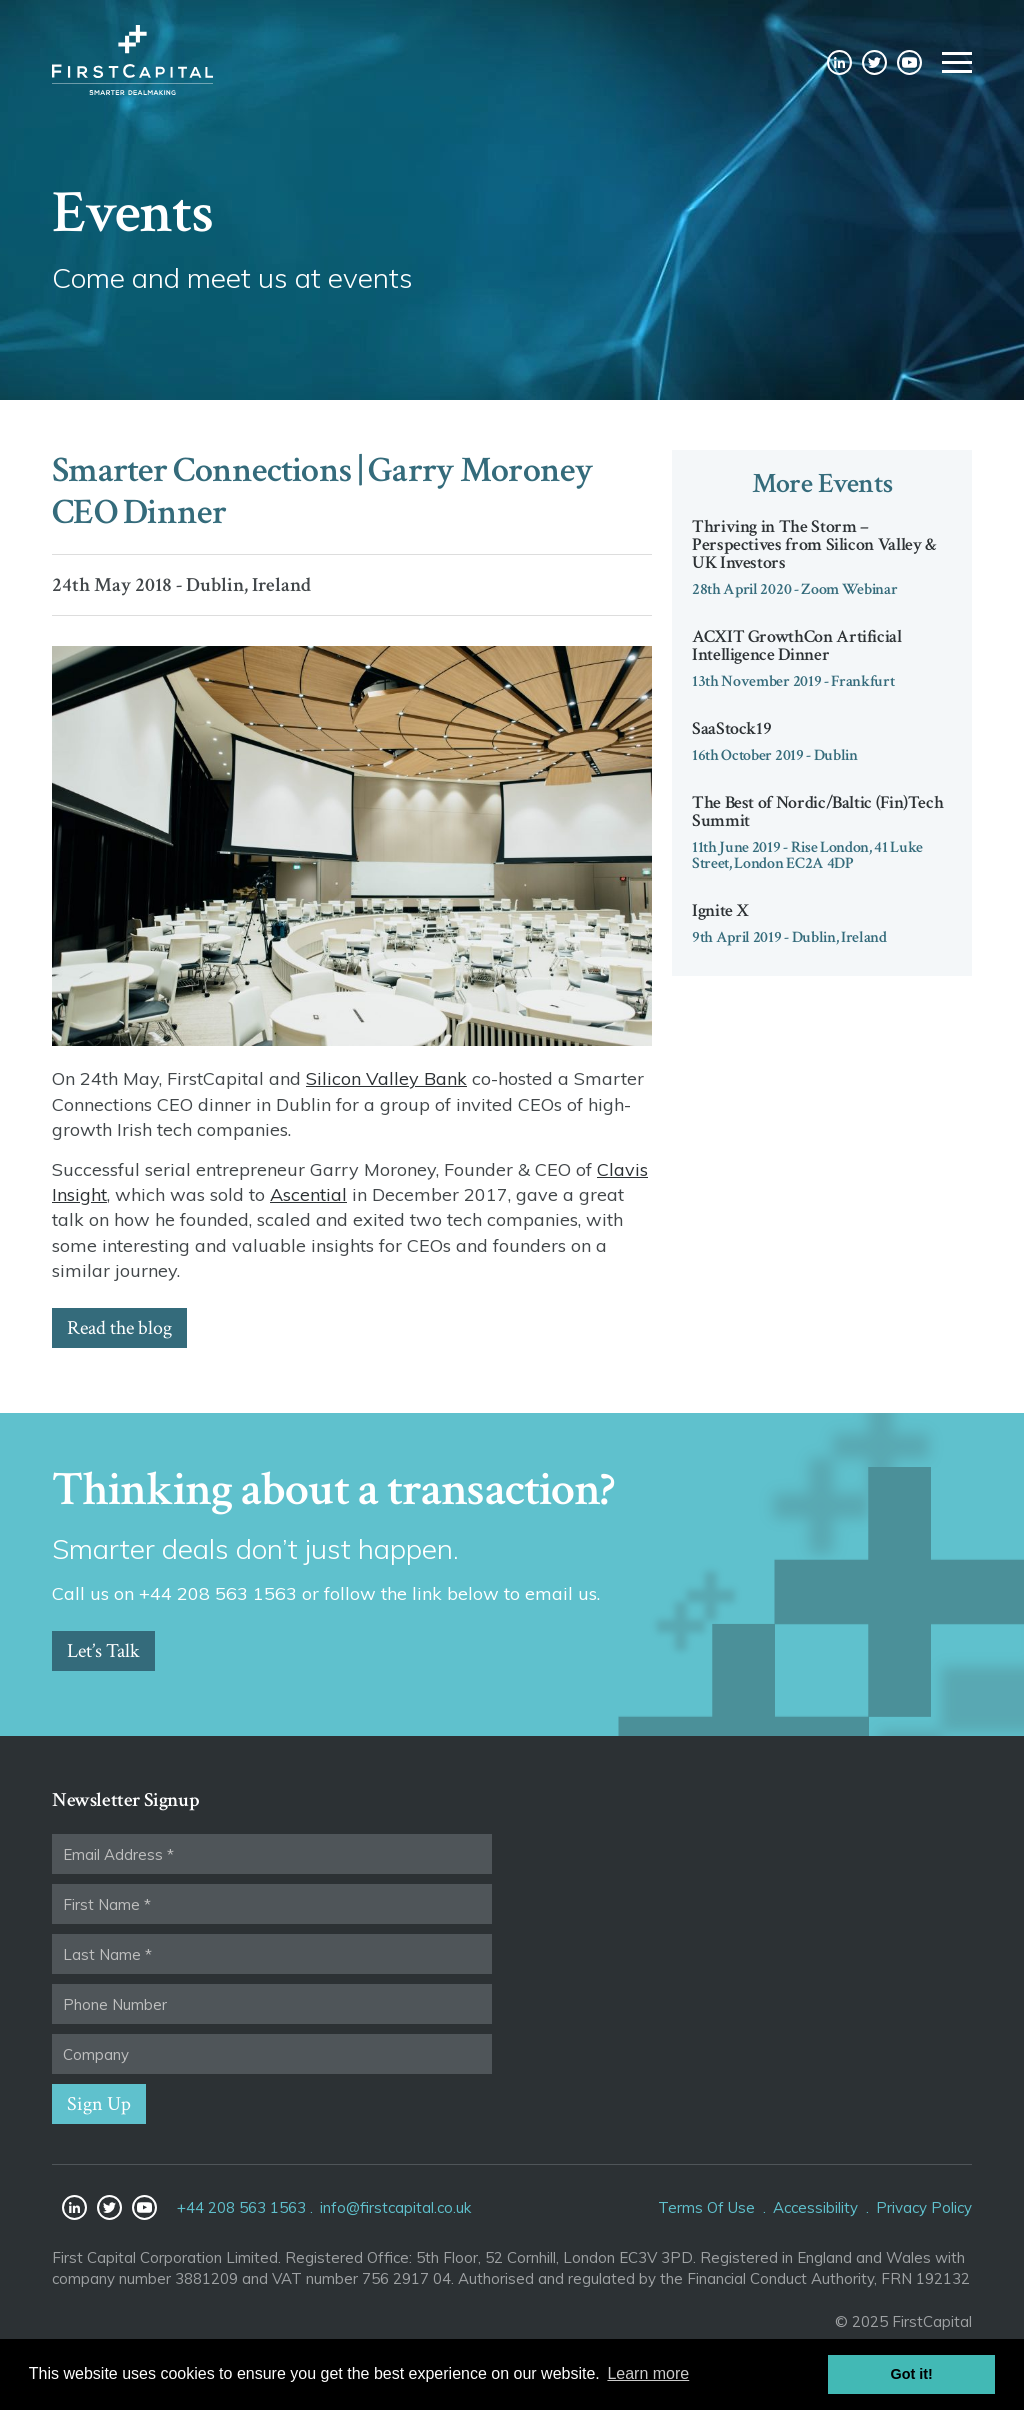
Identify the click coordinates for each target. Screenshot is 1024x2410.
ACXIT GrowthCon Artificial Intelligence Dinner (797, 645)
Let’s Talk (103, 1651)
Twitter (874, 62)
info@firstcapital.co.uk (395, 2207)
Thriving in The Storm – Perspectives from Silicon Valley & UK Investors (814, 544)
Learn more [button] (648, 2373)
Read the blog (119, 1328)
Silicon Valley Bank (386, 1078)
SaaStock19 (731, 728)
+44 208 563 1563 (241, 2207)
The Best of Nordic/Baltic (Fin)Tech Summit (817, 811)
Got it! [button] (912, 2374)
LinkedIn (839, 62)
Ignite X (720, 910)
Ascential (308, 1194)
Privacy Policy (924, 2207)
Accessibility (815, 2207)
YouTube (909, 62)
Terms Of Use (706, 2207)
